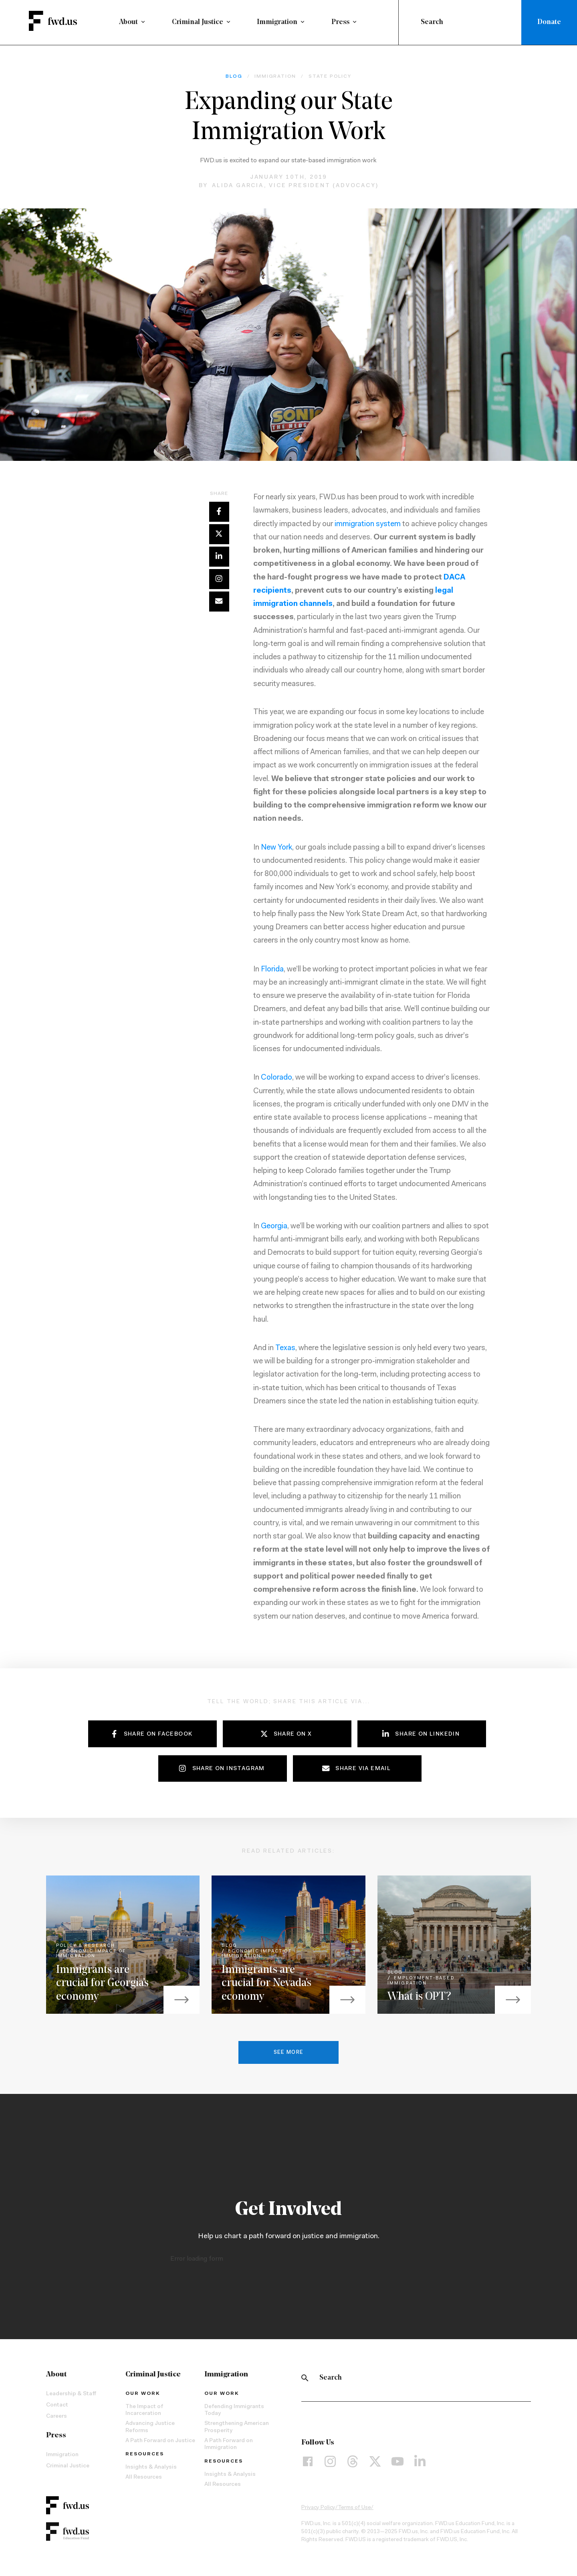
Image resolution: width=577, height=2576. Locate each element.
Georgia (274, 1229)
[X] (375, 2464)
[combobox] (461, 22)
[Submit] (411, 22)
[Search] (305, 2380)
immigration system (368, 526)
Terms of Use (354, 2510)
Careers (56, 2418)
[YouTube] (397, 2464)
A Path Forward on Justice (160, 2443)
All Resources (143, 2480)
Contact (57, 2407)
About (128, 22)
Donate (549, 22)
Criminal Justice (197, 22)
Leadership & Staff (71, 2396)
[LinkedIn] (420, 2464)
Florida (272, 971)
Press (340, 22)
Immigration (277, 22)
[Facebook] (307, 2464)
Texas (285, 1351)
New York (276, 850)
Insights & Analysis (151, 2470)
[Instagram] (330, 2464)
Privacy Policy (318, 2510)
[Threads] (352, 2464)
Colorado (276, 1080)
